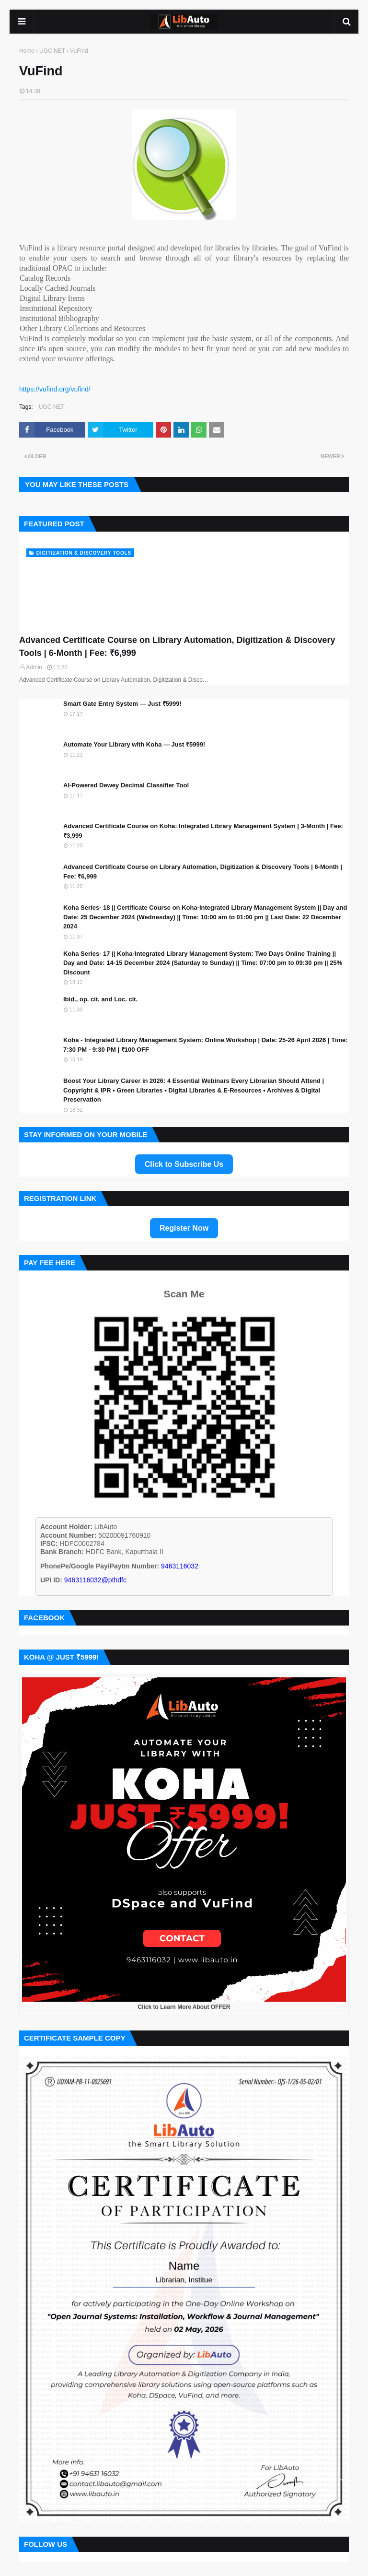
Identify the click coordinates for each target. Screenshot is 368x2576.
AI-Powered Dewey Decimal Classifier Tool (126, 785)
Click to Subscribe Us (184, 1164)
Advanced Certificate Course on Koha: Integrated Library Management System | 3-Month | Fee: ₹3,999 (203, 830)
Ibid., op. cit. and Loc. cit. (100, 999)
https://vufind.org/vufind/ (55, 389)
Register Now (184, 1228)
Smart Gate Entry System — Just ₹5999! (122, 703)
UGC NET (52, 51)
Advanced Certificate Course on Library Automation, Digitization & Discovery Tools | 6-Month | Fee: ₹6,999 (177, 646)
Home (26, 51)
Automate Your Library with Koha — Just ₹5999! (134, 744)
